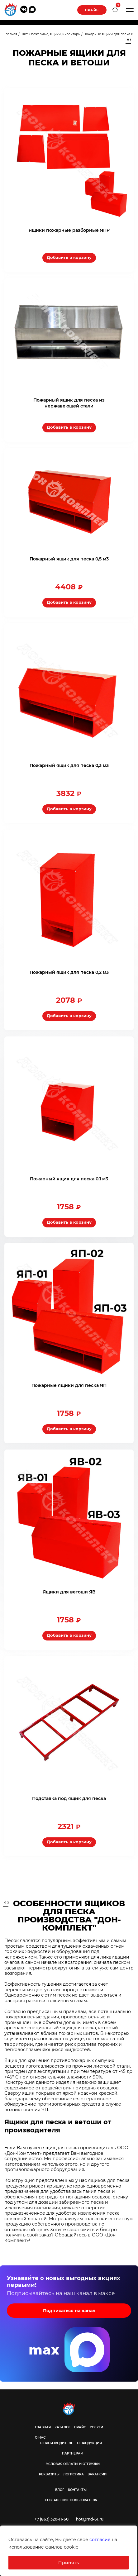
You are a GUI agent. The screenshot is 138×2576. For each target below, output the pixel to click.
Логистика (73, 2474)
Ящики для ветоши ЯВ (69, 1592)
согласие (100, 2539)
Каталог (62, 2427)
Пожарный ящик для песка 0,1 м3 (69, 1179)
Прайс (92, 10)
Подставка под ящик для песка (69, 1798)
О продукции (89, 2443)
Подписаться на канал (69, 2310)
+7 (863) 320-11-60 (52, 2519)
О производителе (56, 2443)
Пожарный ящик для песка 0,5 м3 (69, 559)
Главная (43, 2427)
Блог (59, 2490)
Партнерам (72, 2453)
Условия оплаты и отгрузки (73, 2464)
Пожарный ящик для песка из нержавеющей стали (69, 403)
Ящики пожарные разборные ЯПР (69, 230)
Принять (68, 2562)
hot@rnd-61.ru (89, 2519)
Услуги (96, 2427)
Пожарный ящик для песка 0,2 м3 (69, 972)
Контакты (77, 2490)
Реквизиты (49, 2474)
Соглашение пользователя (71, 2500)
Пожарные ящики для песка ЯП (69, 1385)
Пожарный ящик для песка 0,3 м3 (69, 765)
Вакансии (97, 2474)
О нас (40, 2438)
